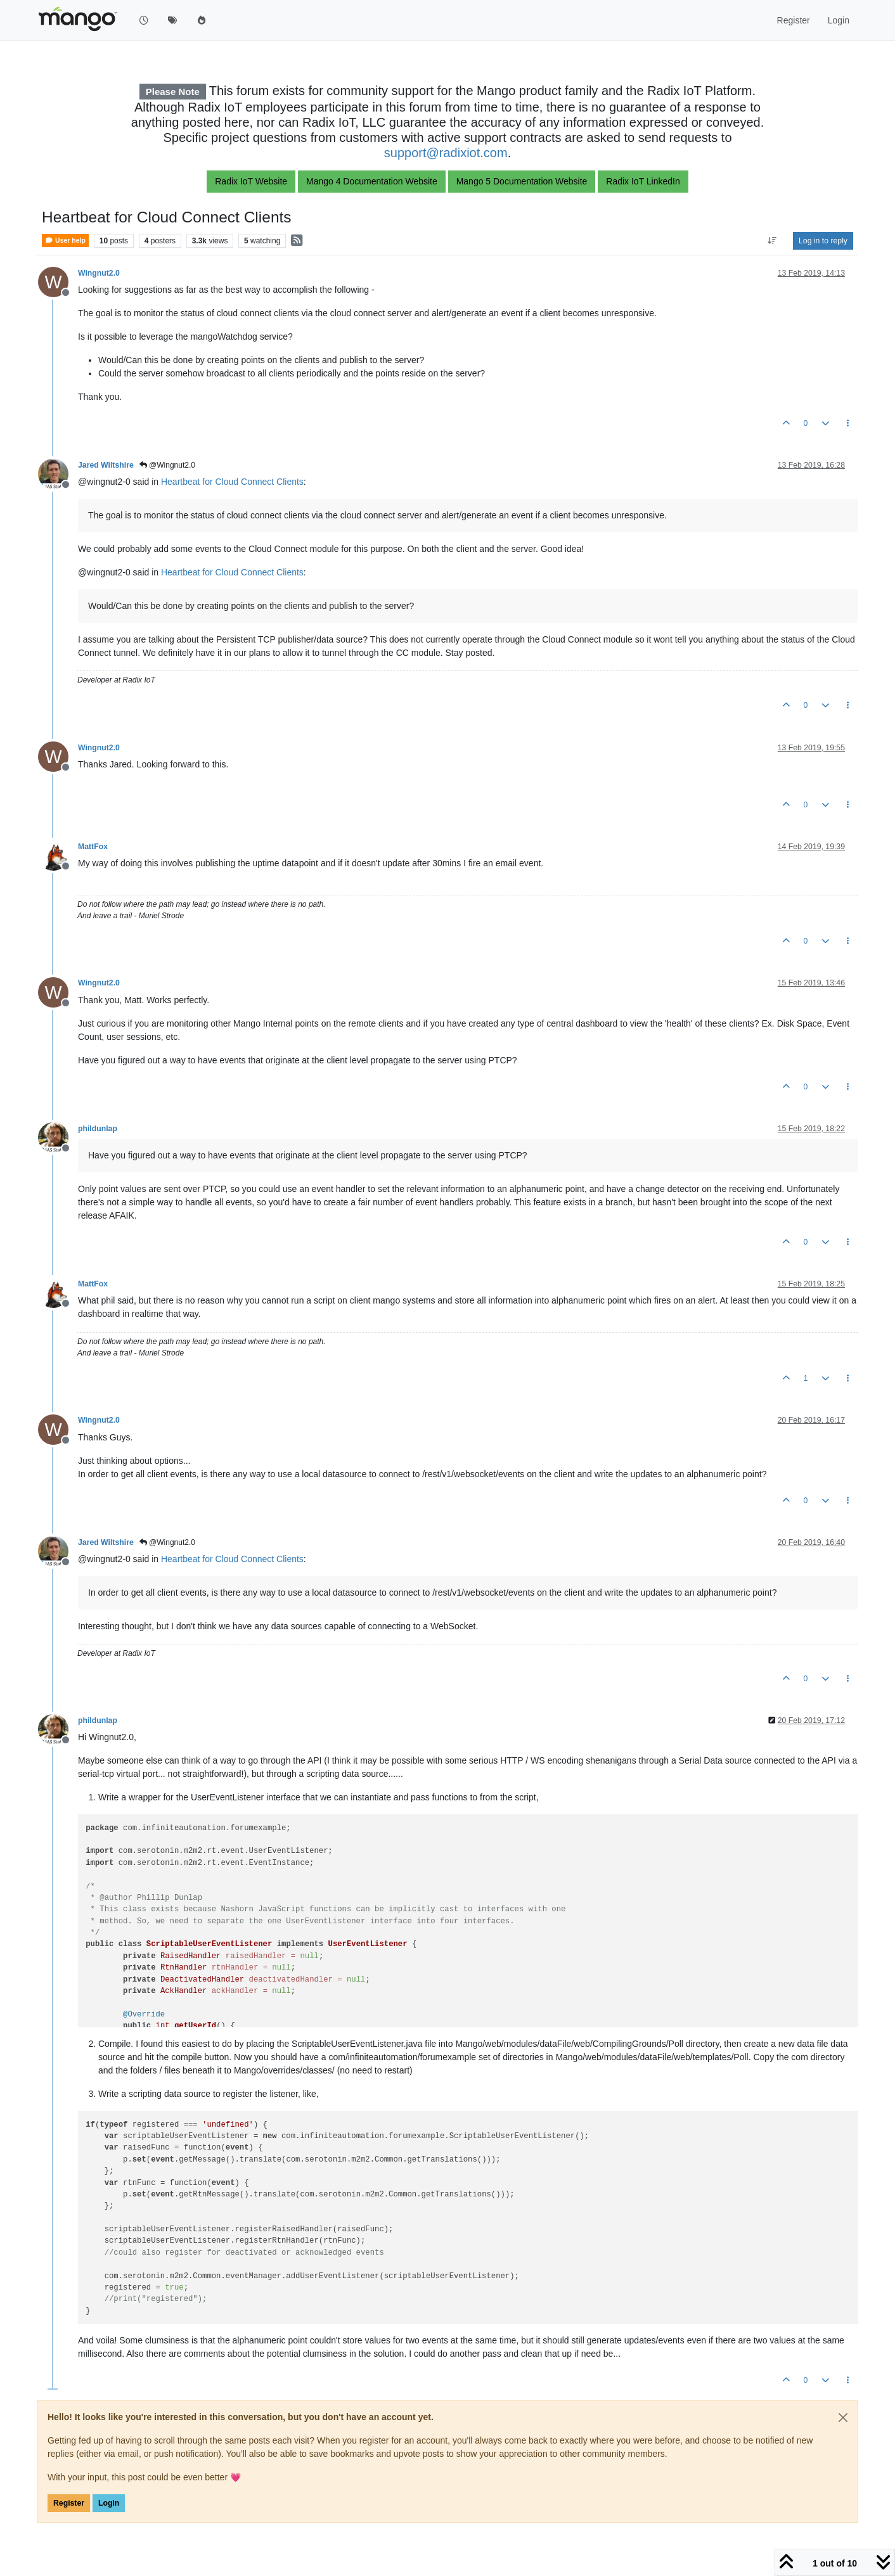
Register (68, 2503)
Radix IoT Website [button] (251, 181)
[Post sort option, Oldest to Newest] (772, 241)
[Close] (843, 2417)
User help (65, 240)
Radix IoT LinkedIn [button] (642, 181)
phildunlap (97, 1128)
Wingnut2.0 (99, 273)
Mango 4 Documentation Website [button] (371, 181)
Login (108, 2503)
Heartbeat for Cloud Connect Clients (232, 482)
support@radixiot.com (446, 153)
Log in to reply (823, 240)
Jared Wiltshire (106, 465)
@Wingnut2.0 (167, 465)
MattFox (93, 846)
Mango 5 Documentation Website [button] (522, 181)
